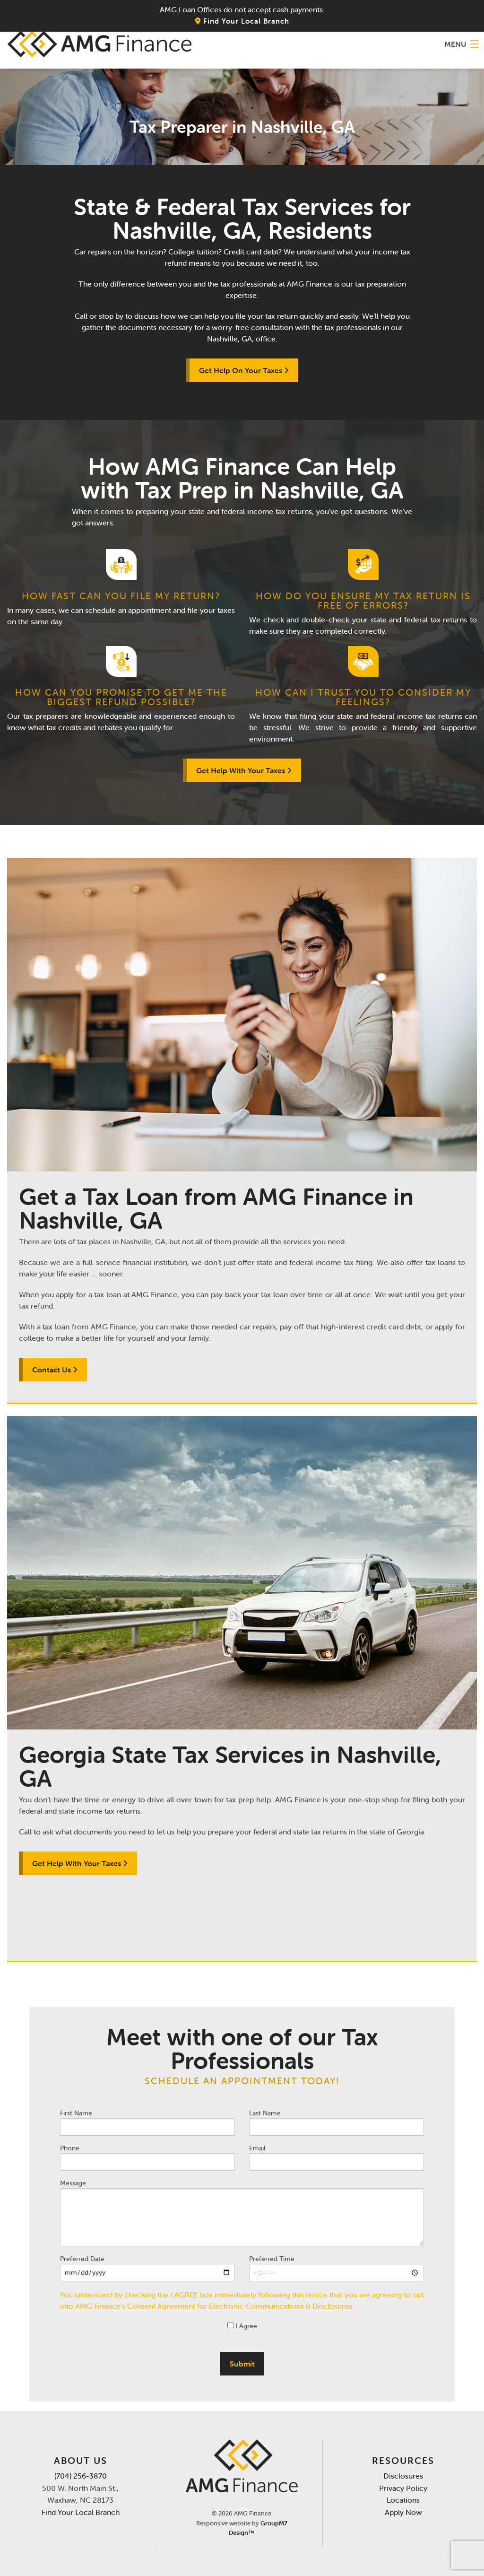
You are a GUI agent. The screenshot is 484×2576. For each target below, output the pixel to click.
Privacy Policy (403, 2488)
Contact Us (55, 1369)
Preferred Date (147, 2267)
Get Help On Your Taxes (244, 370)
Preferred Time (336, 2267)
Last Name (336, 2122)
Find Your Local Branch (242, 21)
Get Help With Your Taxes (244, 770)
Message (242, 2212)
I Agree (242, 2326)
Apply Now (403, 2512)
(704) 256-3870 (80, 2475)
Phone (147, 2157)
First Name (147, 2122)
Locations (403, 2500)
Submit (242, 2363)
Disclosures (403, 2475)
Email (336, 2157)
